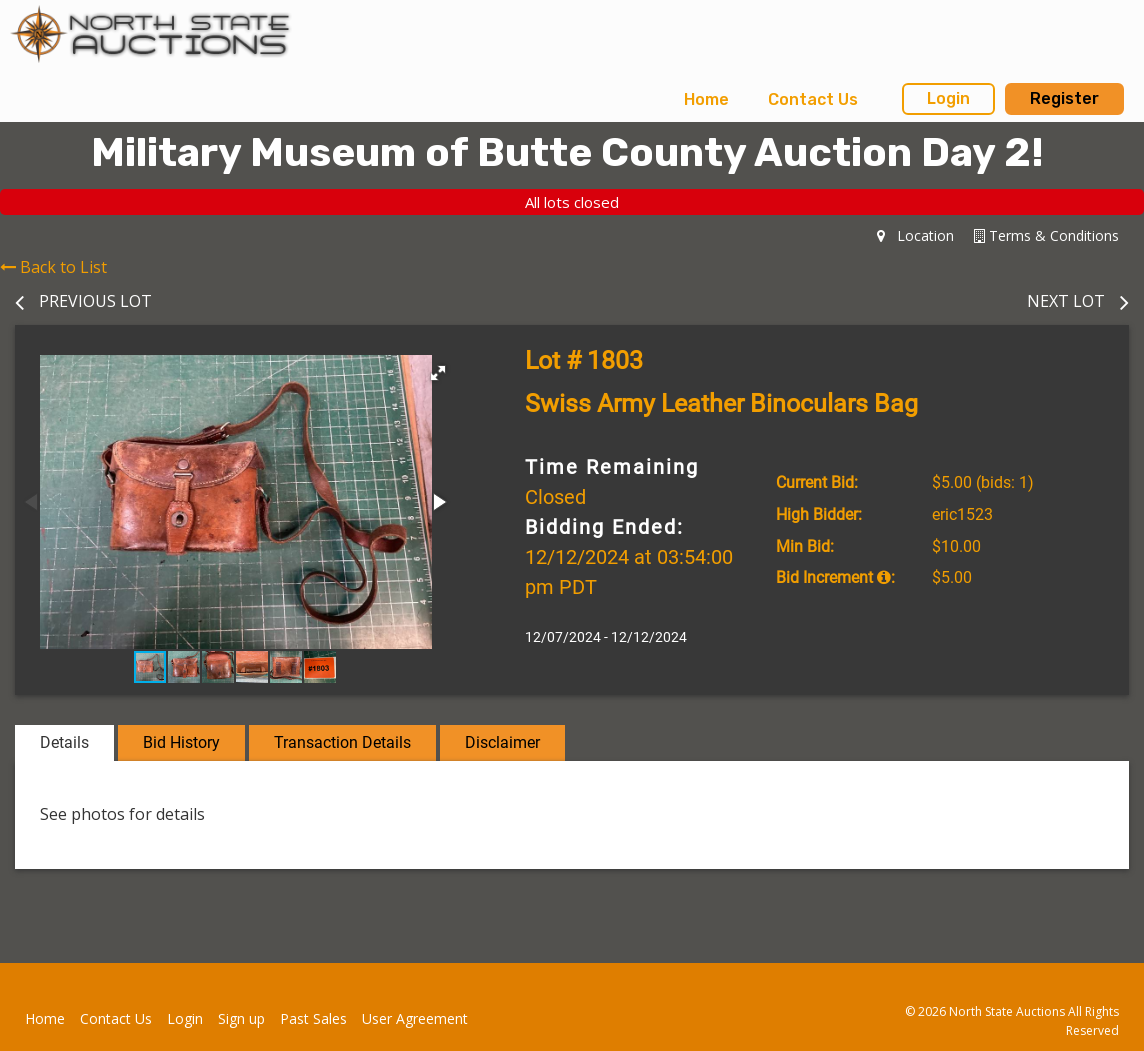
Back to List (53, 267)
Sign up (241, 1018)
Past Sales (313, 1018)
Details (64, 742)
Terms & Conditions (1046, 235)
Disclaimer (502, 742)
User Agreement (415, 1018)
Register (1064, 98)
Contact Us (813, 99)
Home (706, 99)
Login (948, 98)
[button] (438, 373)
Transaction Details (342, 742)
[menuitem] (706, 100)
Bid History (181, 742)
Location (915, 235)
